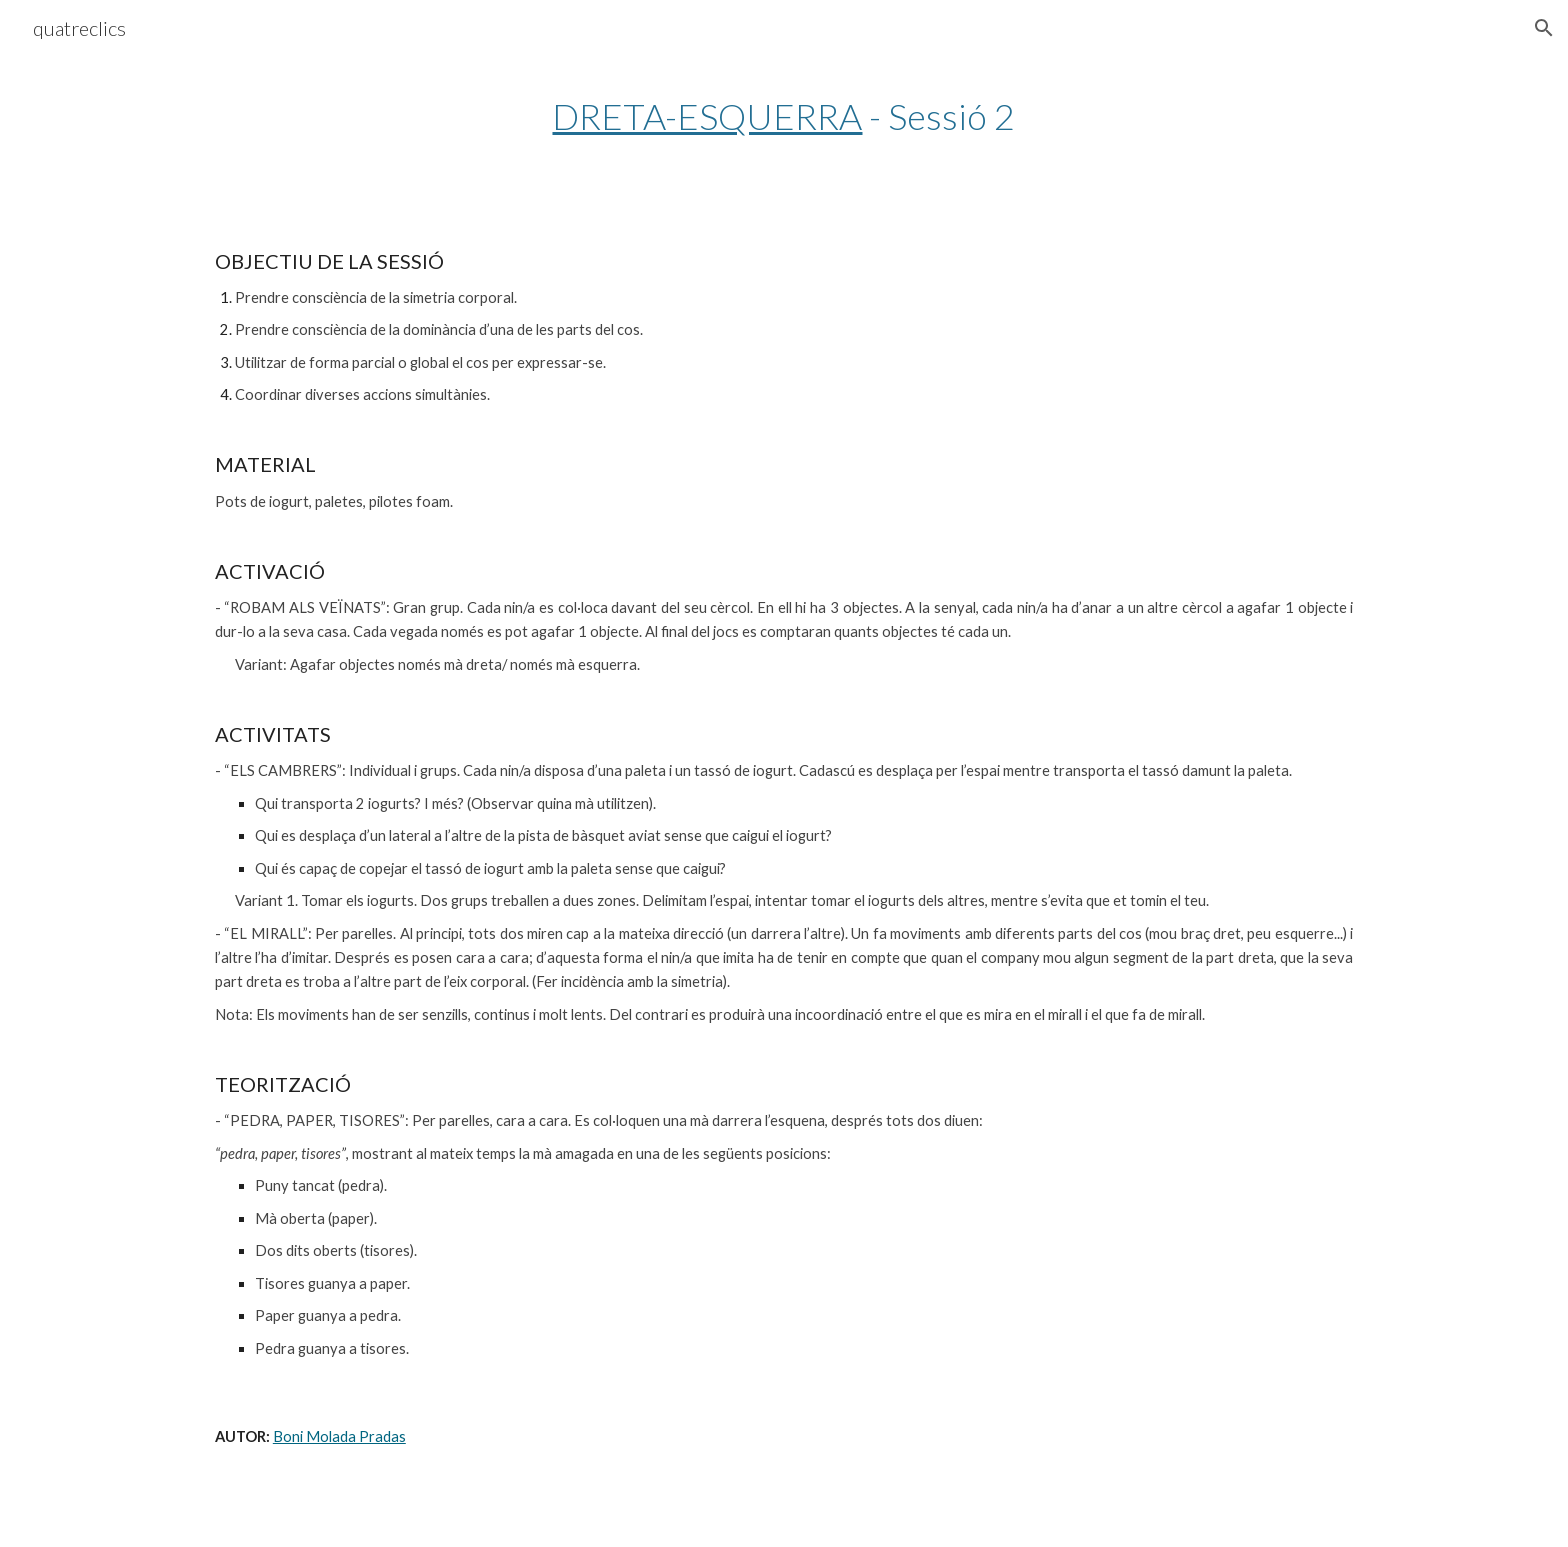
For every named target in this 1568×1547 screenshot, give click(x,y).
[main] (784, 116)
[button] (1544, 28)
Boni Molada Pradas (339, 1436)
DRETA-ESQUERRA (707, 116)
